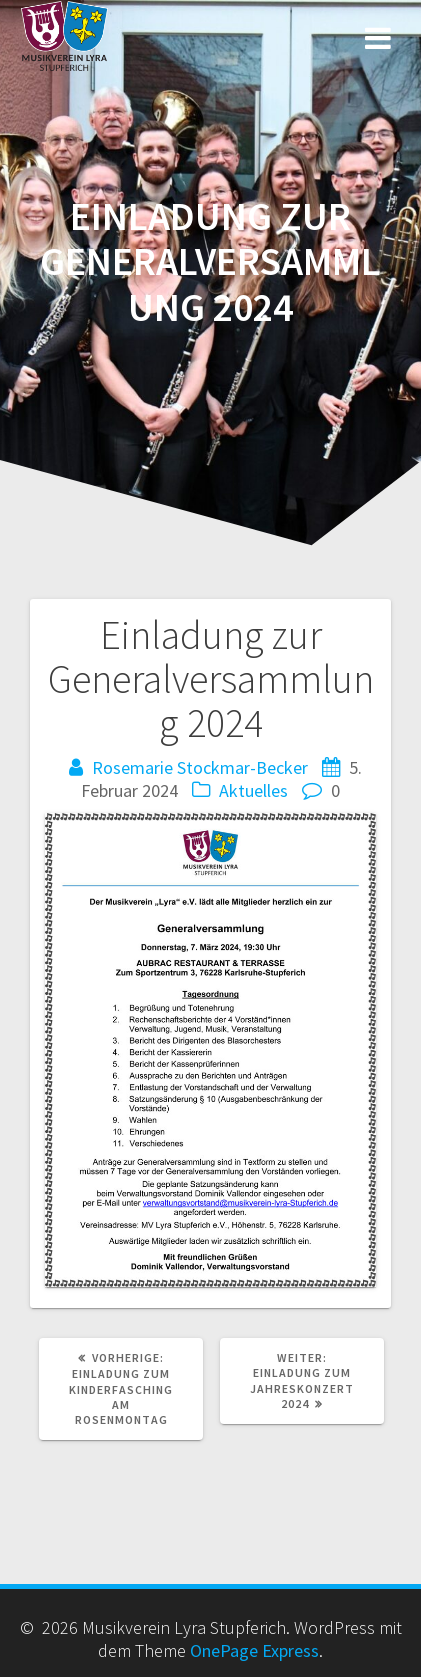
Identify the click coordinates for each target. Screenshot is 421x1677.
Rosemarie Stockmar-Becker (200, 767)
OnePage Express (254, 1650)
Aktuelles (253, 790)
